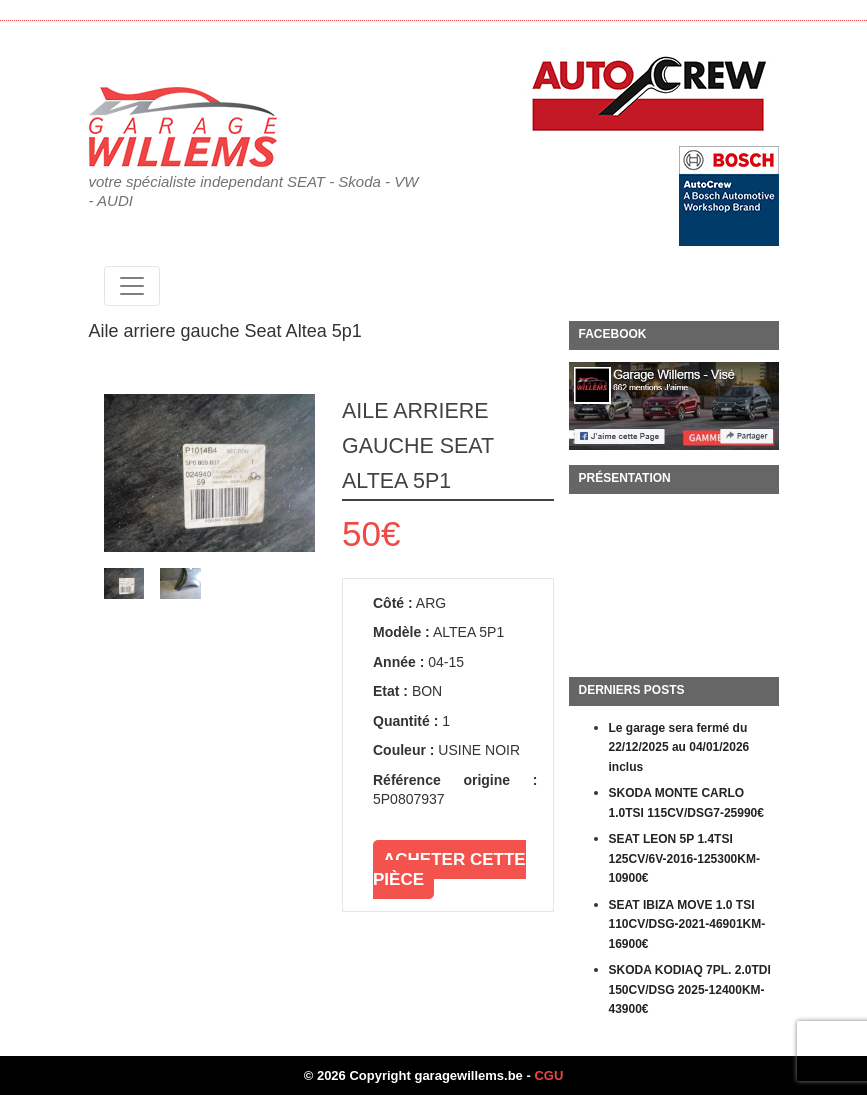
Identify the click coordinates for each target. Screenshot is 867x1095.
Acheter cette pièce (449, 870)
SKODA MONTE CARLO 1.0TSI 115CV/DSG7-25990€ (686, 803)
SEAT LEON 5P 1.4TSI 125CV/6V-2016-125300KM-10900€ (684, 858)
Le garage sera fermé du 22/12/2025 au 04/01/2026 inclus (679, 747)
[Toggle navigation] (132, 286)
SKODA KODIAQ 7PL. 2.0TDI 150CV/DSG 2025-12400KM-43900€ (690, 989)
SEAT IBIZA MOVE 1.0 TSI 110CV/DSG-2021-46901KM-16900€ (687, 924)
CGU (548, 1075)
